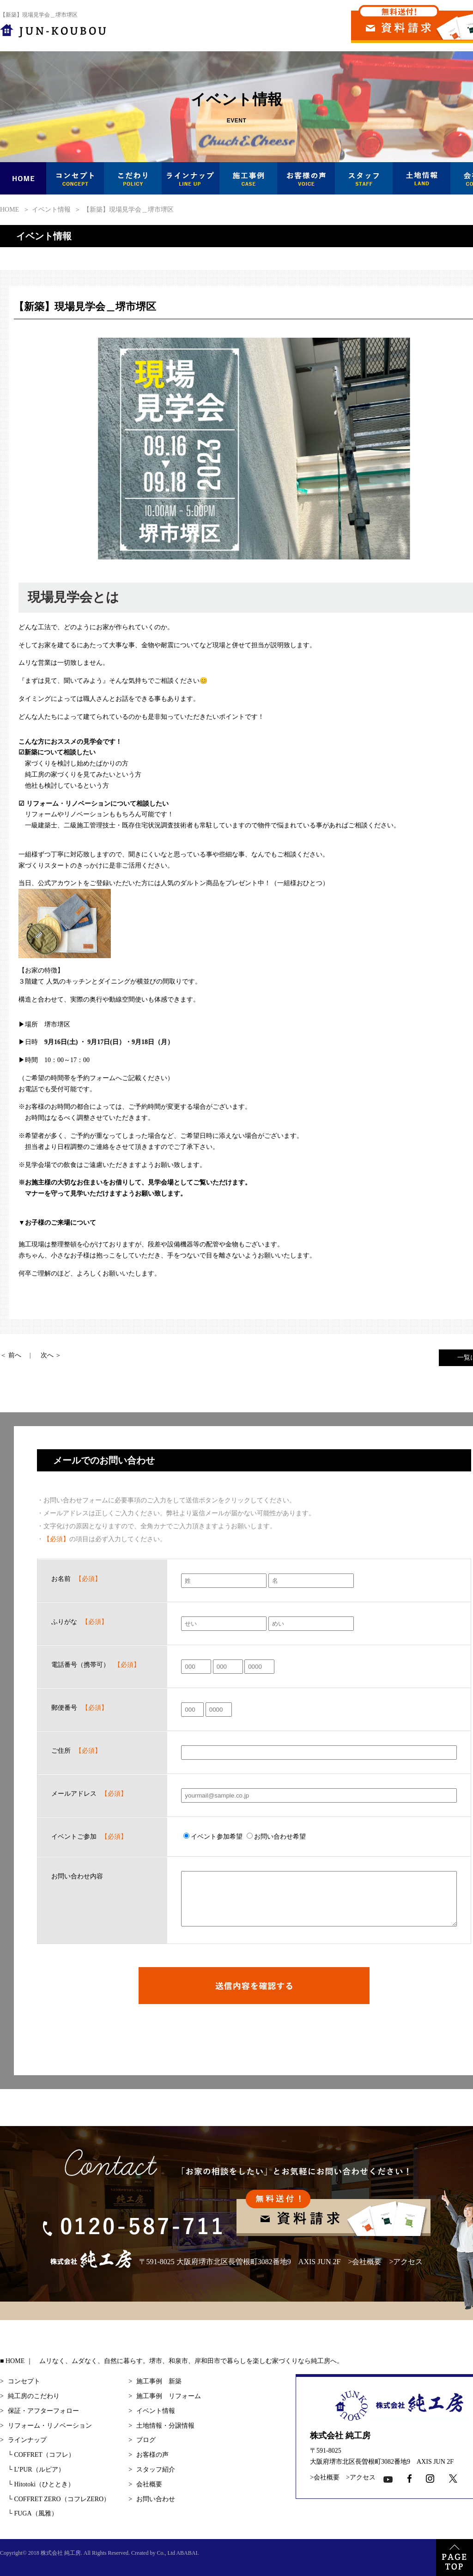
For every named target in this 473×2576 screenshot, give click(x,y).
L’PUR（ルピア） (36, 2469)
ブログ (146, 2439)
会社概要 (367, 2262)
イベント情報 (155, 2410)
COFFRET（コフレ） (41, 2454)
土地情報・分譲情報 (165, 2425)
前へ (14, 1355)
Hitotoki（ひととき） (41, 2484)
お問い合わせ (155, 2499)
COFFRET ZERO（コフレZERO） (59, 2499)
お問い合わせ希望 (276, 1836)
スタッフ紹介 (155, 2469)
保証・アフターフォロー (43, 2410)
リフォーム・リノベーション (50, 2425)
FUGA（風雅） (33, 2513)
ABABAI (186, 2553)
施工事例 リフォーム (168, 2396)
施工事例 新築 (159, 2381)
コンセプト (24, 2381)
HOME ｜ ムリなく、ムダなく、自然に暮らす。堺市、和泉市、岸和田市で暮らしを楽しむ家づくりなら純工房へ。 (174, 2360)
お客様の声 (152, 2454)
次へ (47, 1355)
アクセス (408, 2262)
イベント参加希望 (213, 1836)
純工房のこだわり (34, 2396)
